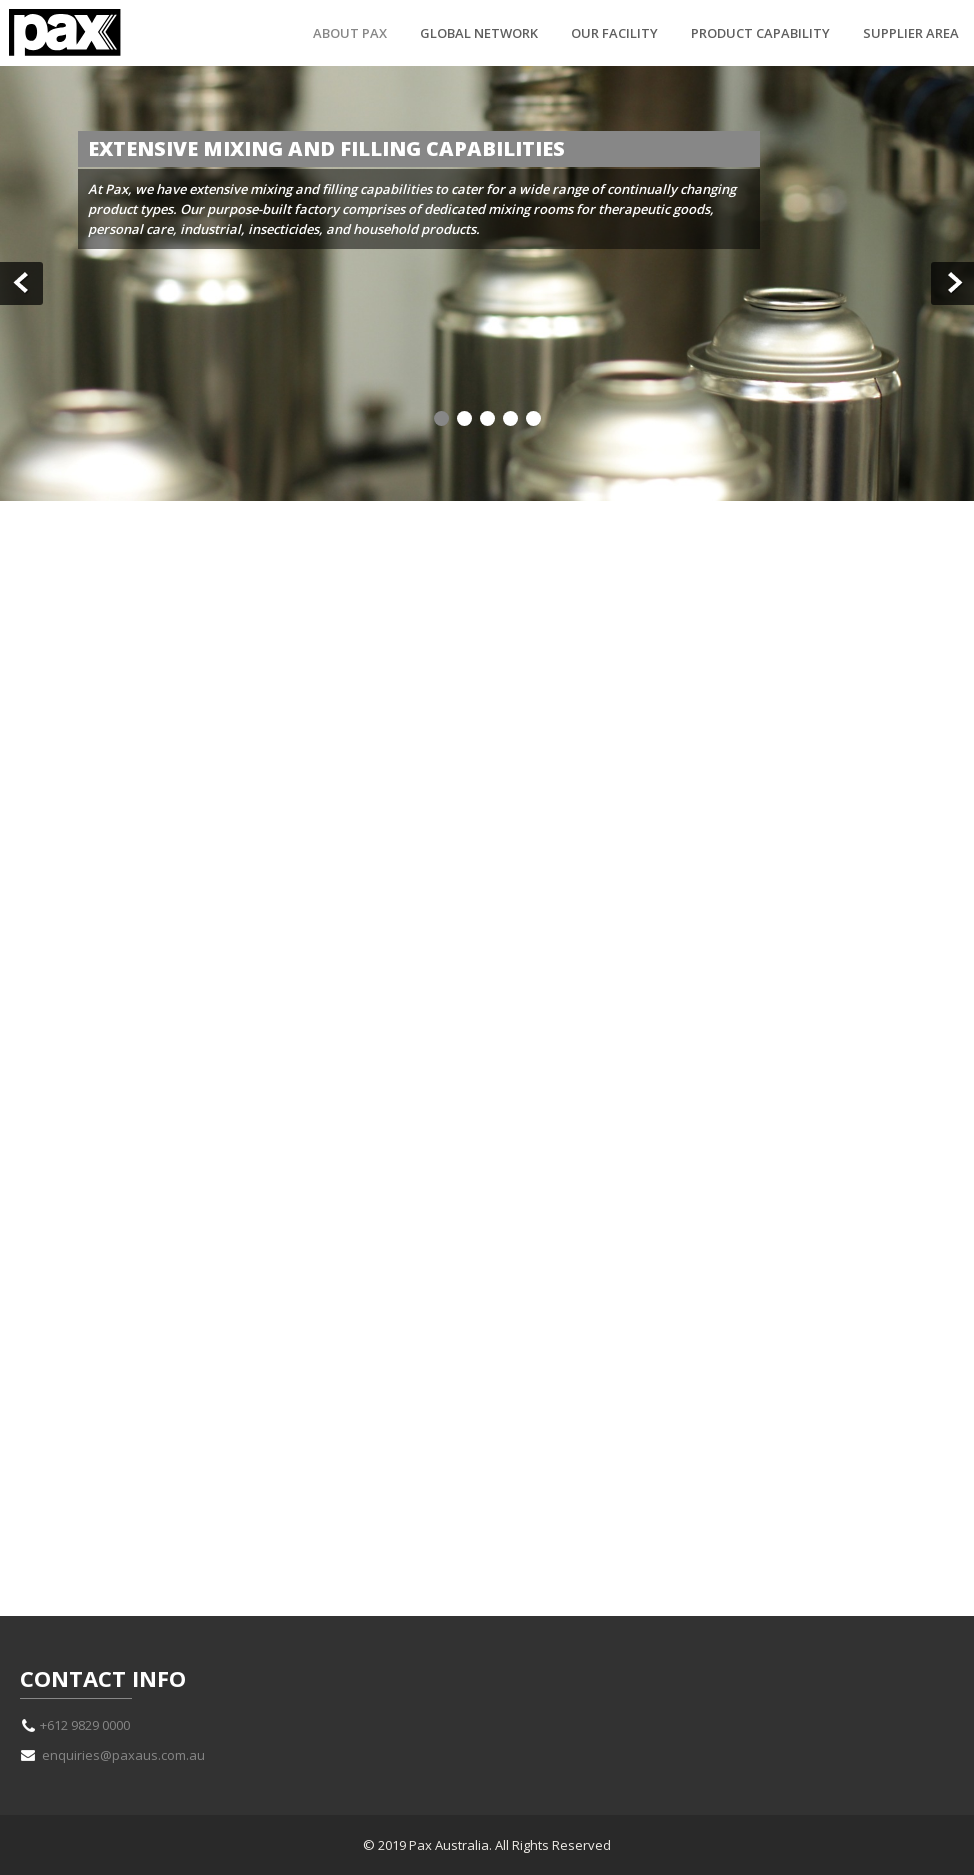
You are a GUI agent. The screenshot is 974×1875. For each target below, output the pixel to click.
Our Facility (614, 33)
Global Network (479, 33)
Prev (21, 283)
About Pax (350, 33)
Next (952, 283)
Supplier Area (911, 33)
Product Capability (760, 33)
